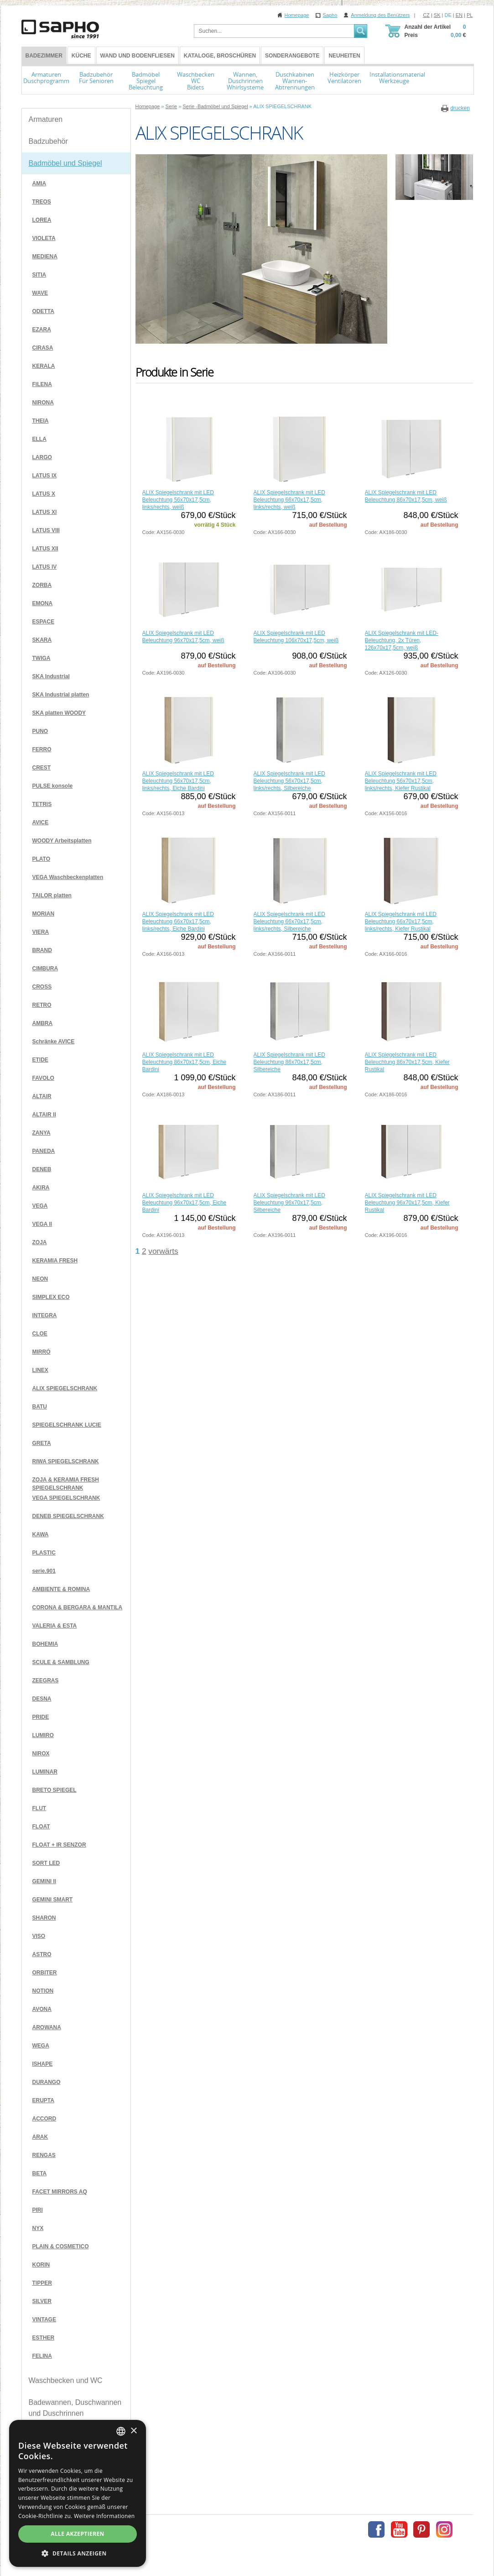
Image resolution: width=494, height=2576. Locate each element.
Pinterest (421, 2529)
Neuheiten (344, 55)
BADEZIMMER (44, 55)
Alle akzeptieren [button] (77, 2534)
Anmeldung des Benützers (380, 15)
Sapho (329, 15)
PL (470, 15)
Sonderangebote (292, 55)
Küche (81, 55)
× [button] (133, 2431)
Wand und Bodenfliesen (137, 55)
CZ (426, 15)
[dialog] (77, 2493)
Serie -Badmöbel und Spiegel (215, 106)
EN (459, 15)
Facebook (376, 2529)
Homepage (297, 15)
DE (448, 15)
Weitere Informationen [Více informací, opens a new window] (104, 2516)
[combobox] (120, 2431)
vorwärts (163, 1251)
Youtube (399, 2529)
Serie (171, 106)
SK (437, 15)
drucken (460, 108)
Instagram (444, 2529)
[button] (77, 2553)
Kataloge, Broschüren (220, 55)
